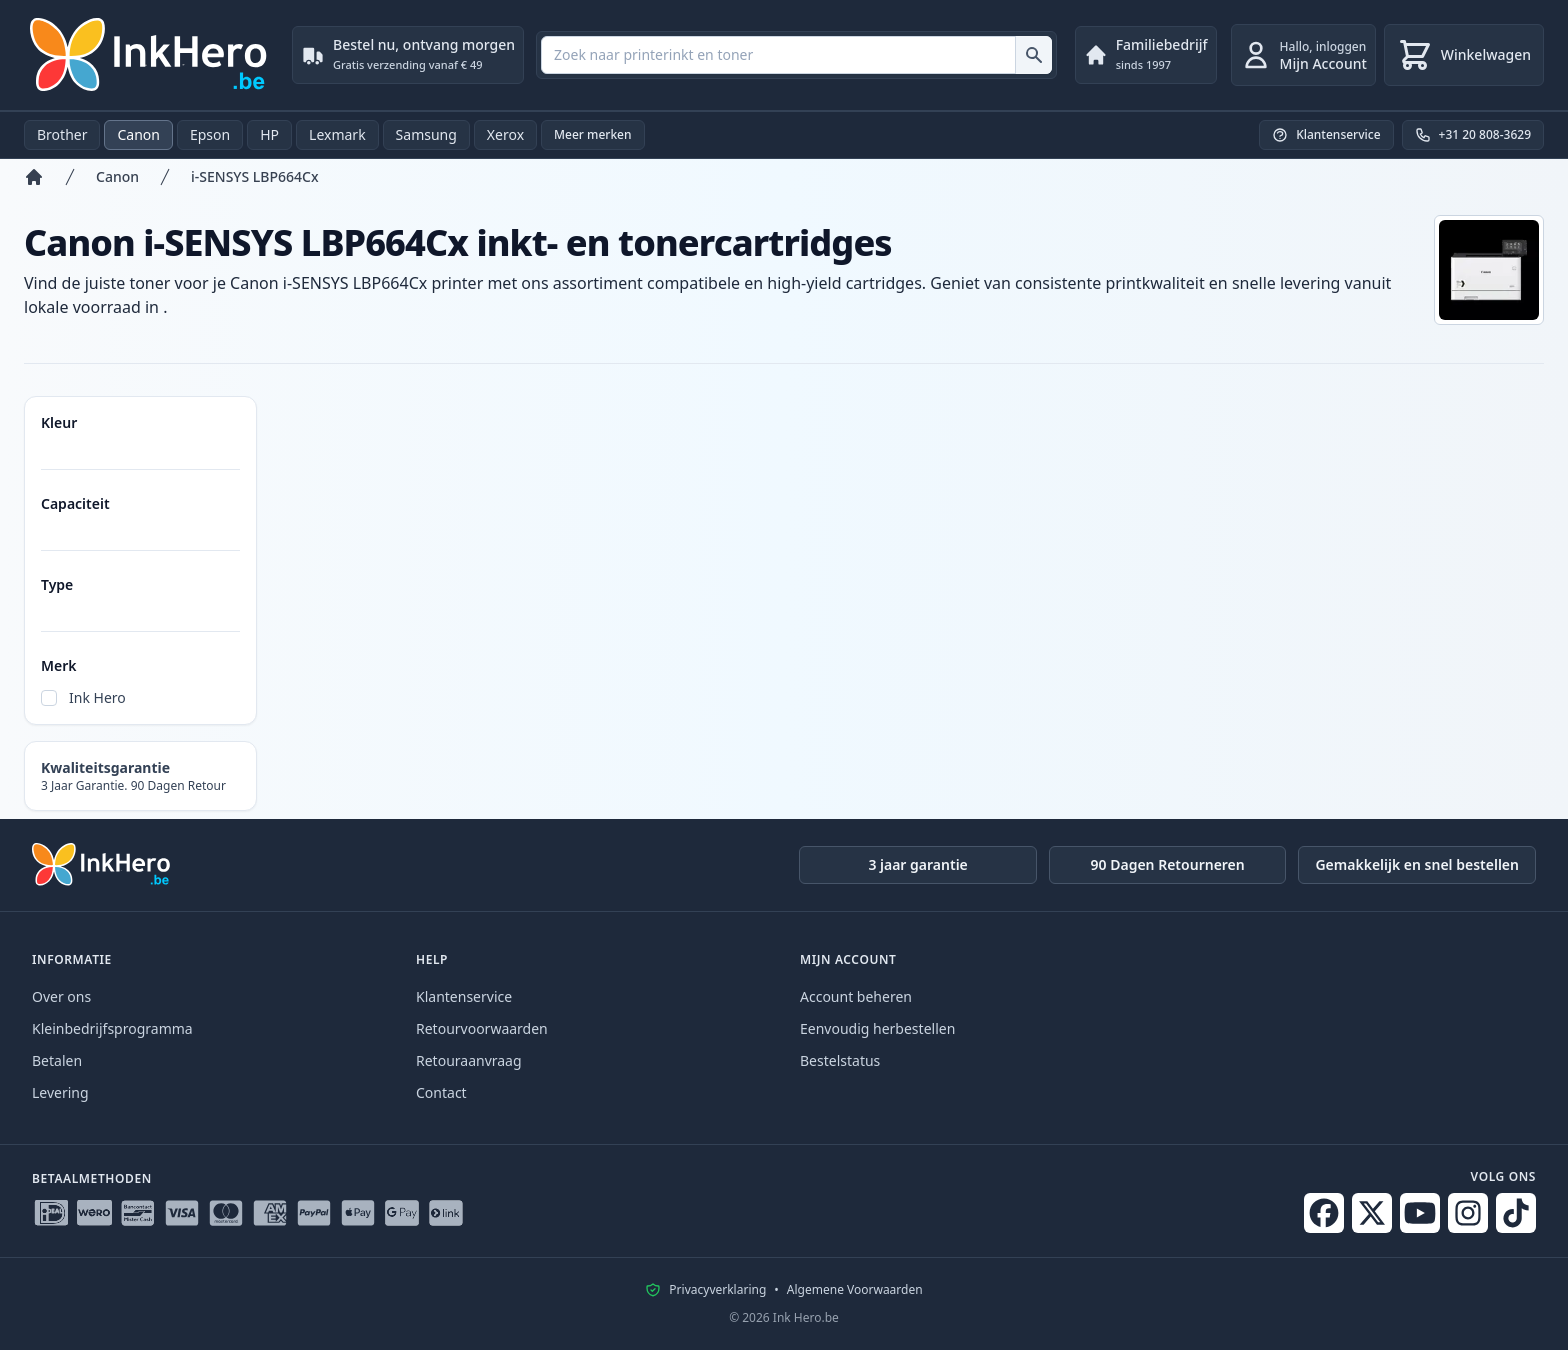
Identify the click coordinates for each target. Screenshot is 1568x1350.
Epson (210, 134)
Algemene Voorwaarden (855, 1290)
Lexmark (337, 134)
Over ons (61, 996)
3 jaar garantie (917, 864)
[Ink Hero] (150, 55)
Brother (62, 134)
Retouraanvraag (469, 1060)
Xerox (505, 134)
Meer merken (592, 134)
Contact (441, 1092)
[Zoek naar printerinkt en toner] (1033, 55)
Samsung (426, 134)
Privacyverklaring (717, 1290)
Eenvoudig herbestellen (877, 1028)
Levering (60, 1092)
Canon (138, 134)
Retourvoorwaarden (482, 1028)
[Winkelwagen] (1464, 55)
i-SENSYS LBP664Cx (255, 176)
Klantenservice (464, 996)
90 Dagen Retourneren (1168, 864)
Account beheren (856, 996)
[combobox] (796, 55)
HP (269, 134)
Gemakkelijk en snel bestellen (1417, 864)
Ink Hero (97, 697)
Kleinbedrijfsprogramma (112, 1028)
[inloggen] (1303, 55)
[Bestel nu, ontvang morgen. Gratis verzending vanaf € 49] (408, 55)
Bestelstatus (840, 1060)
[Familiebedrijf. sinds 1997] (1146, 55)
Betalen (57, 1060)
